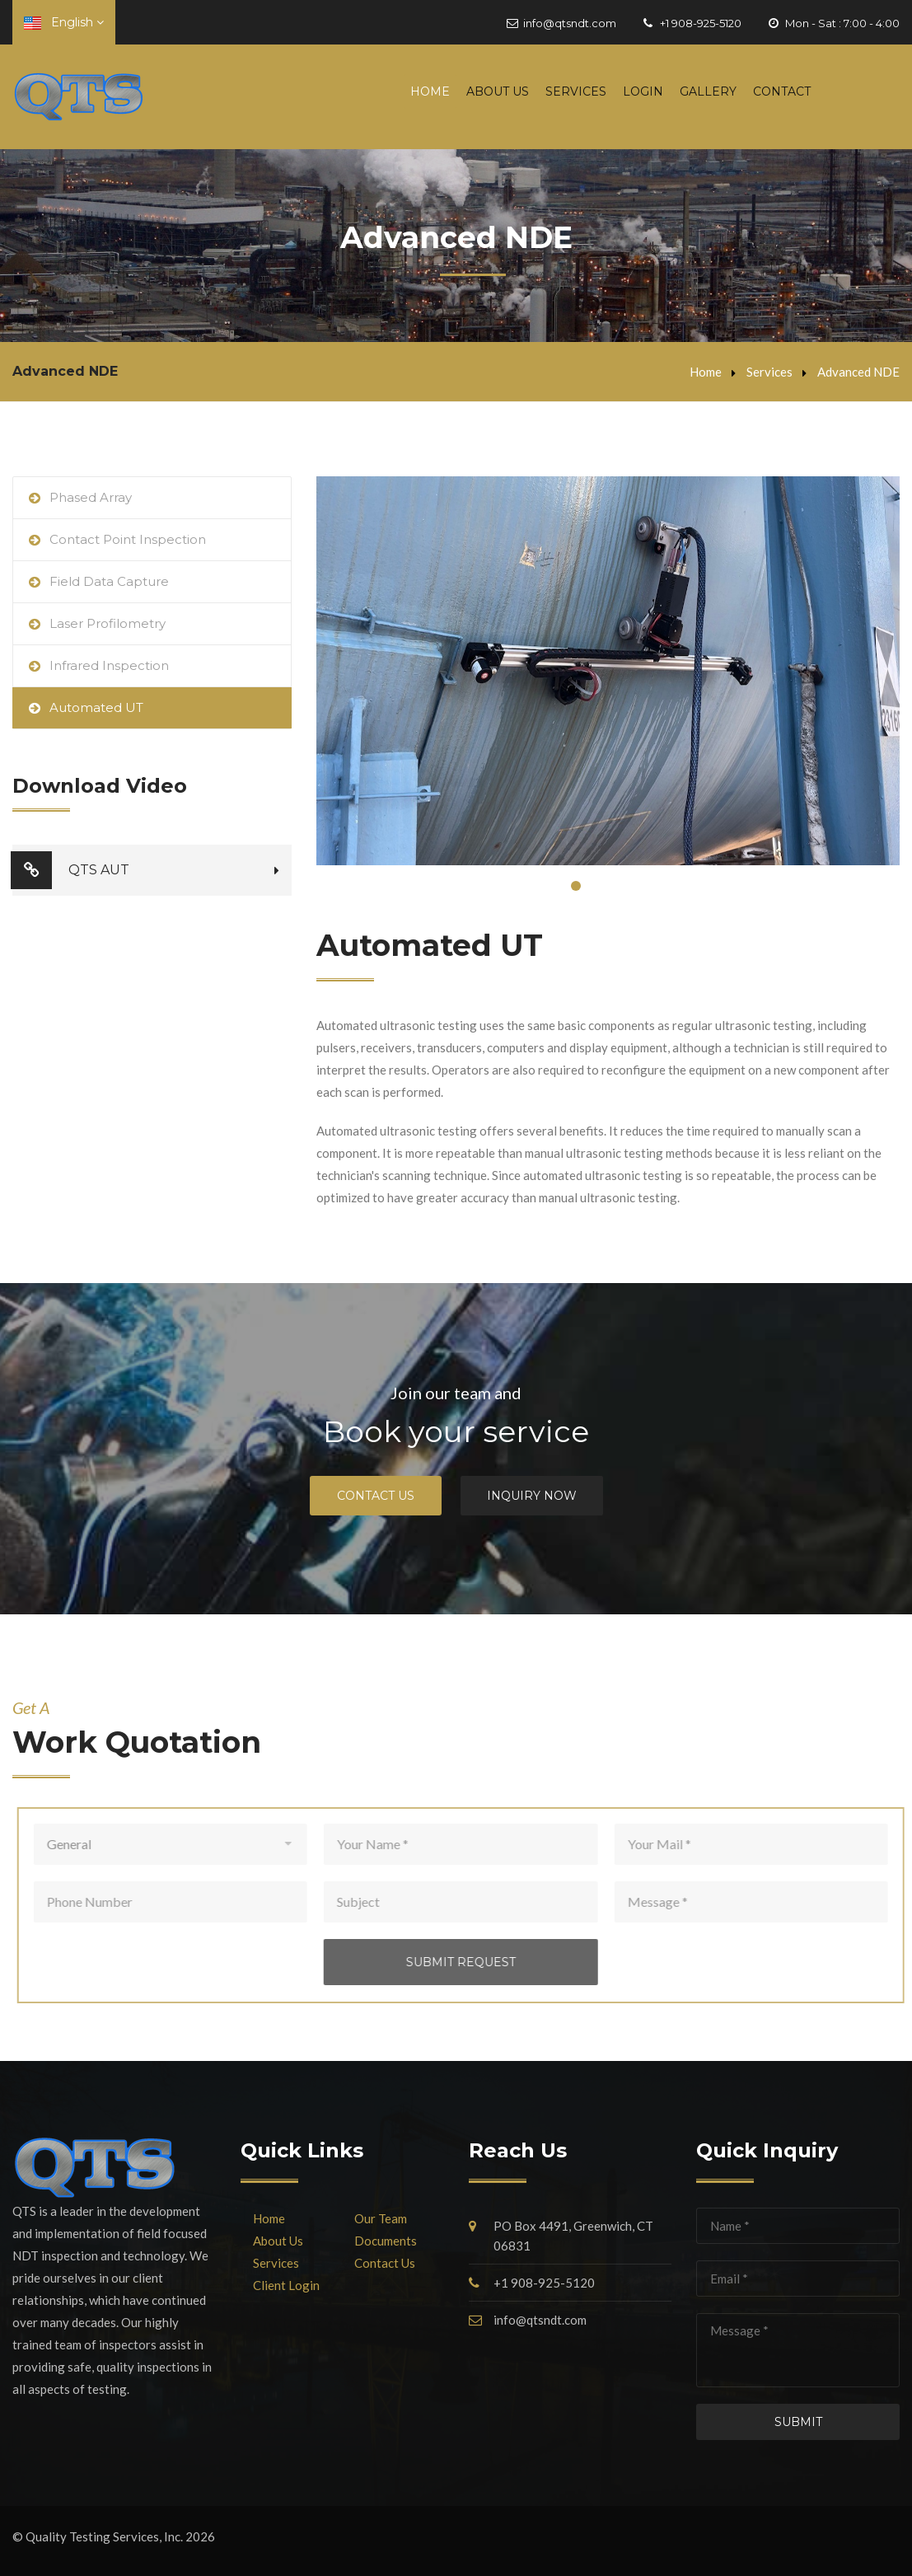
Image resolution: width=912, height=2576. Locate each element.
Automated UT (96, 707)
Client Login (286, 2285)
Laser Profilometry (107, 623)
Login (643, 91)
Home (430, 91)
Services (575, 91)
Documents (385, 2240)
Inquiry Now (532, 1495)
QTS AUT (70, 870)
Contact (782, 91)
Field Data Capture (109, 581)
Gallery (708, 91)
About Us (497, 91)
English (64, 22)
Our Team (380, 2218)
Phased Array (90, 497)
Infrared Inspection (109, 665)
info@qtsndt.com (569, 23)
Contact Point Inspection (127, 539)
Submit (798, 2421)
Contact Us (375, 1495)
